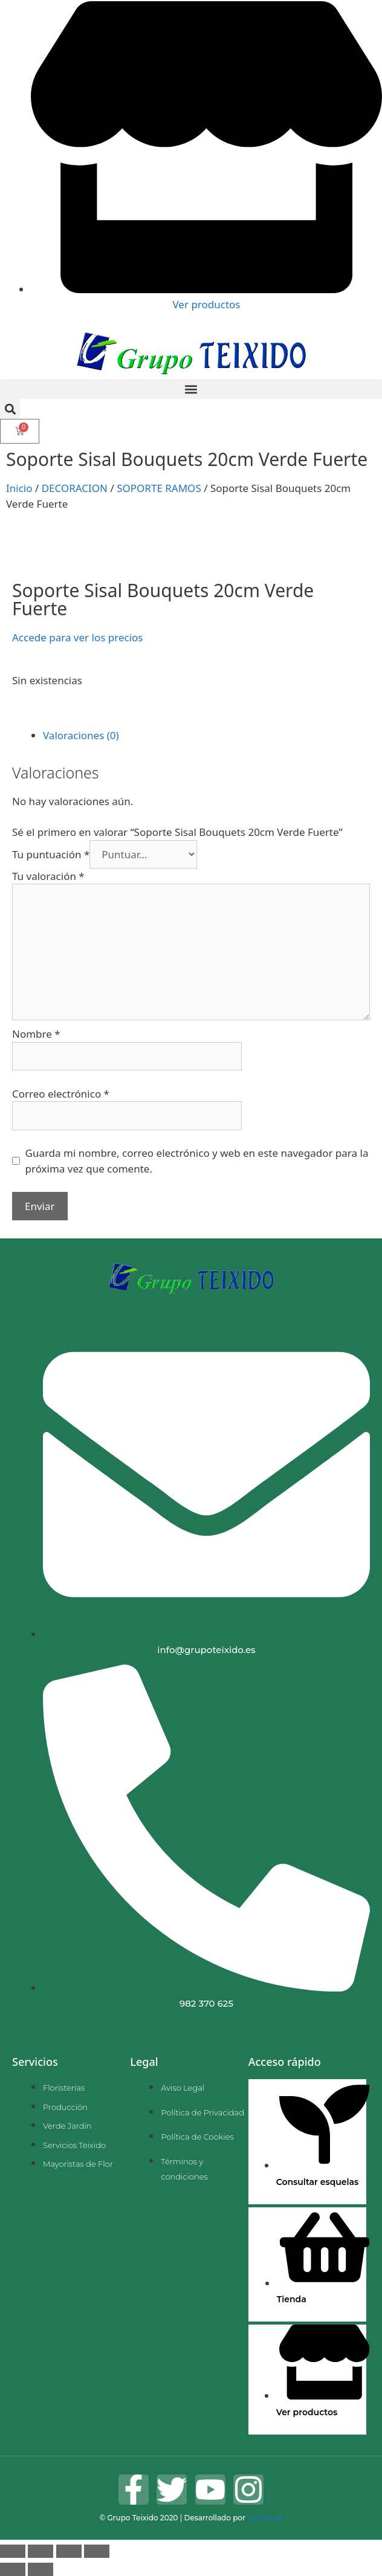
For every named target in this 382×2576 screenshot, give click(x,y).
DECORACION (75, 488)
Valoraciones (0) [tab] (81, 735)
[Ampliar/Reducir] (12, 2551)
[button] (191, 389)
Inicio (19, 488)
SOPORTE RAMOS (159, 488)
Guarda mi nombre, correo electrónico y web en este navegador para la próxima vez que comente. (197, 1161)
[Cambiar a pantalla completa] (40, 2551)
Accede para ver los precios (77, 637)
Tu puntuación (50, 854)
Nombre (36, 1034)
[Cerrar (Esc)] (96, 2551)
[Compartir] (69, 2551)
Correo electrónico (60, 1094)
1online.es (264, 2517)
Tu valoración (48, 876)
